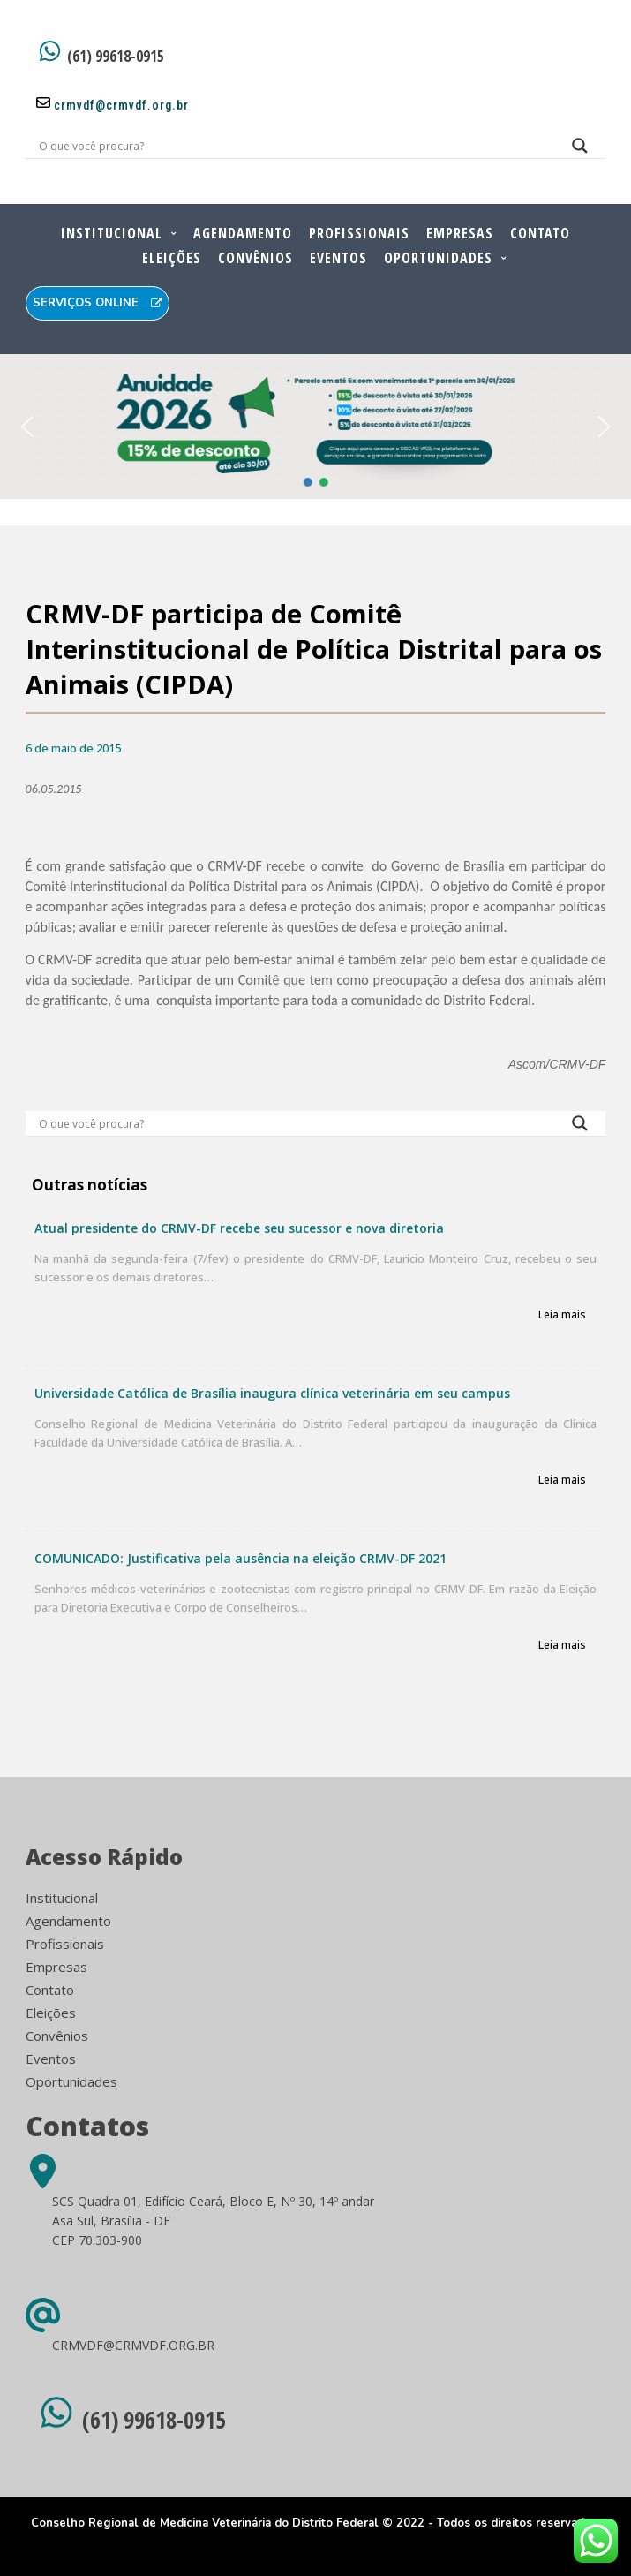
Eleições (171, 258)
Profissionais (359, 233)
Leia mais (562, 1315)
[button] (26, 426)
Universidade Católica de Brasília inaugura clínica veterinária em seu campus (272, 1393)
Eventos (338, 258)
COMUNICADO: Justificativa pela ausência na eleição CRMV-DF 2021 (240, 1558)
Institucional (111, 233)
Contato (540, 233)
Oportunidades (438, 258)
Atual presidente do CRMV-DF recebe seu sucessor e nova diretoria (239, 1228)
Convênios (255, 258)
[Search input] (295, 145)
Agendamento (242, 233)
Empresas (459, 233)
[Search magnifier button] (579, 150)
